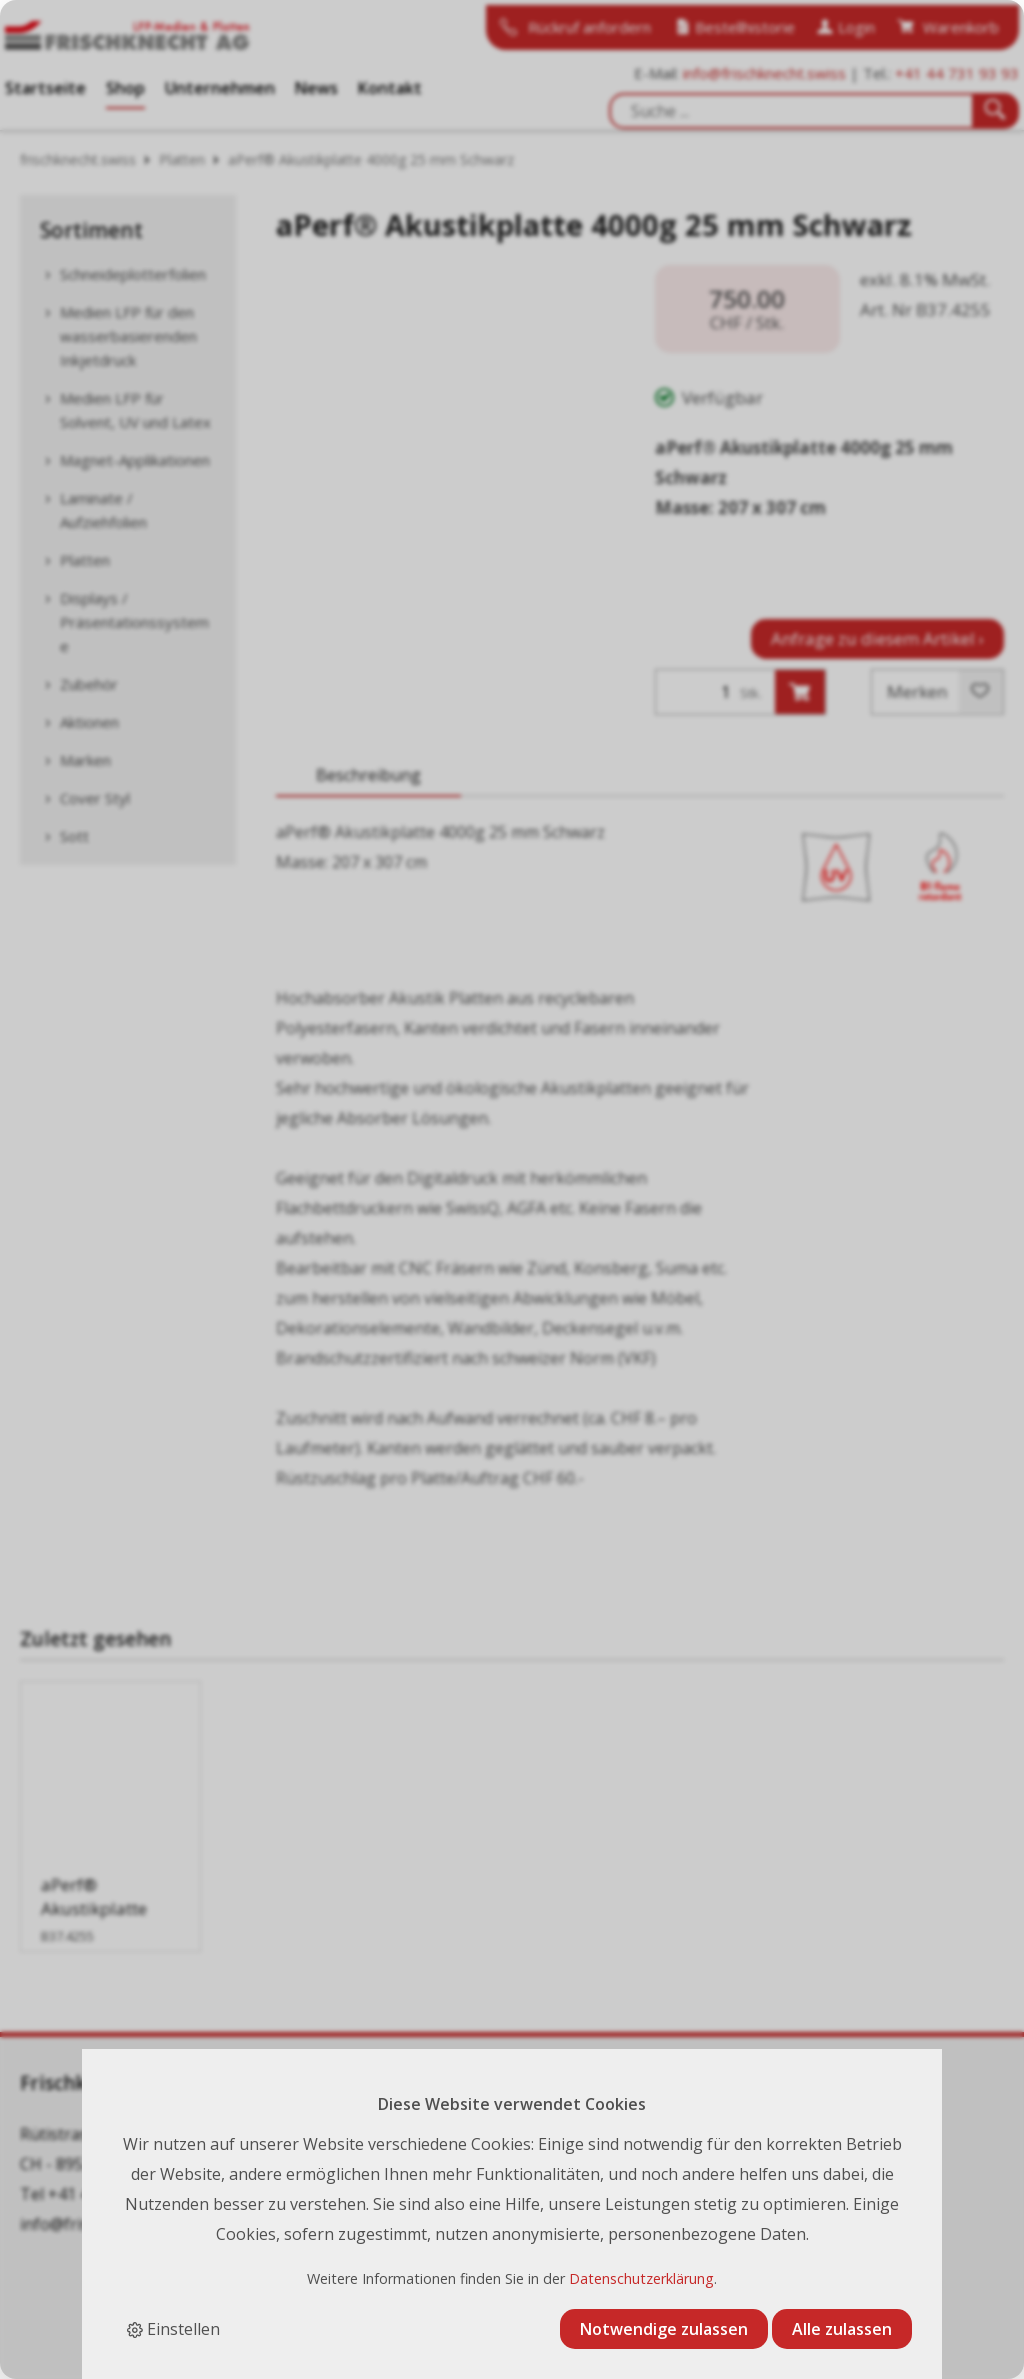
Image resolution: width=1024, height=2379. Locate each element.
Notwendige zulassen (664, 2329)
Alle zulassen (842, 2329)
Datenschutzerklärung (641, 2278)
